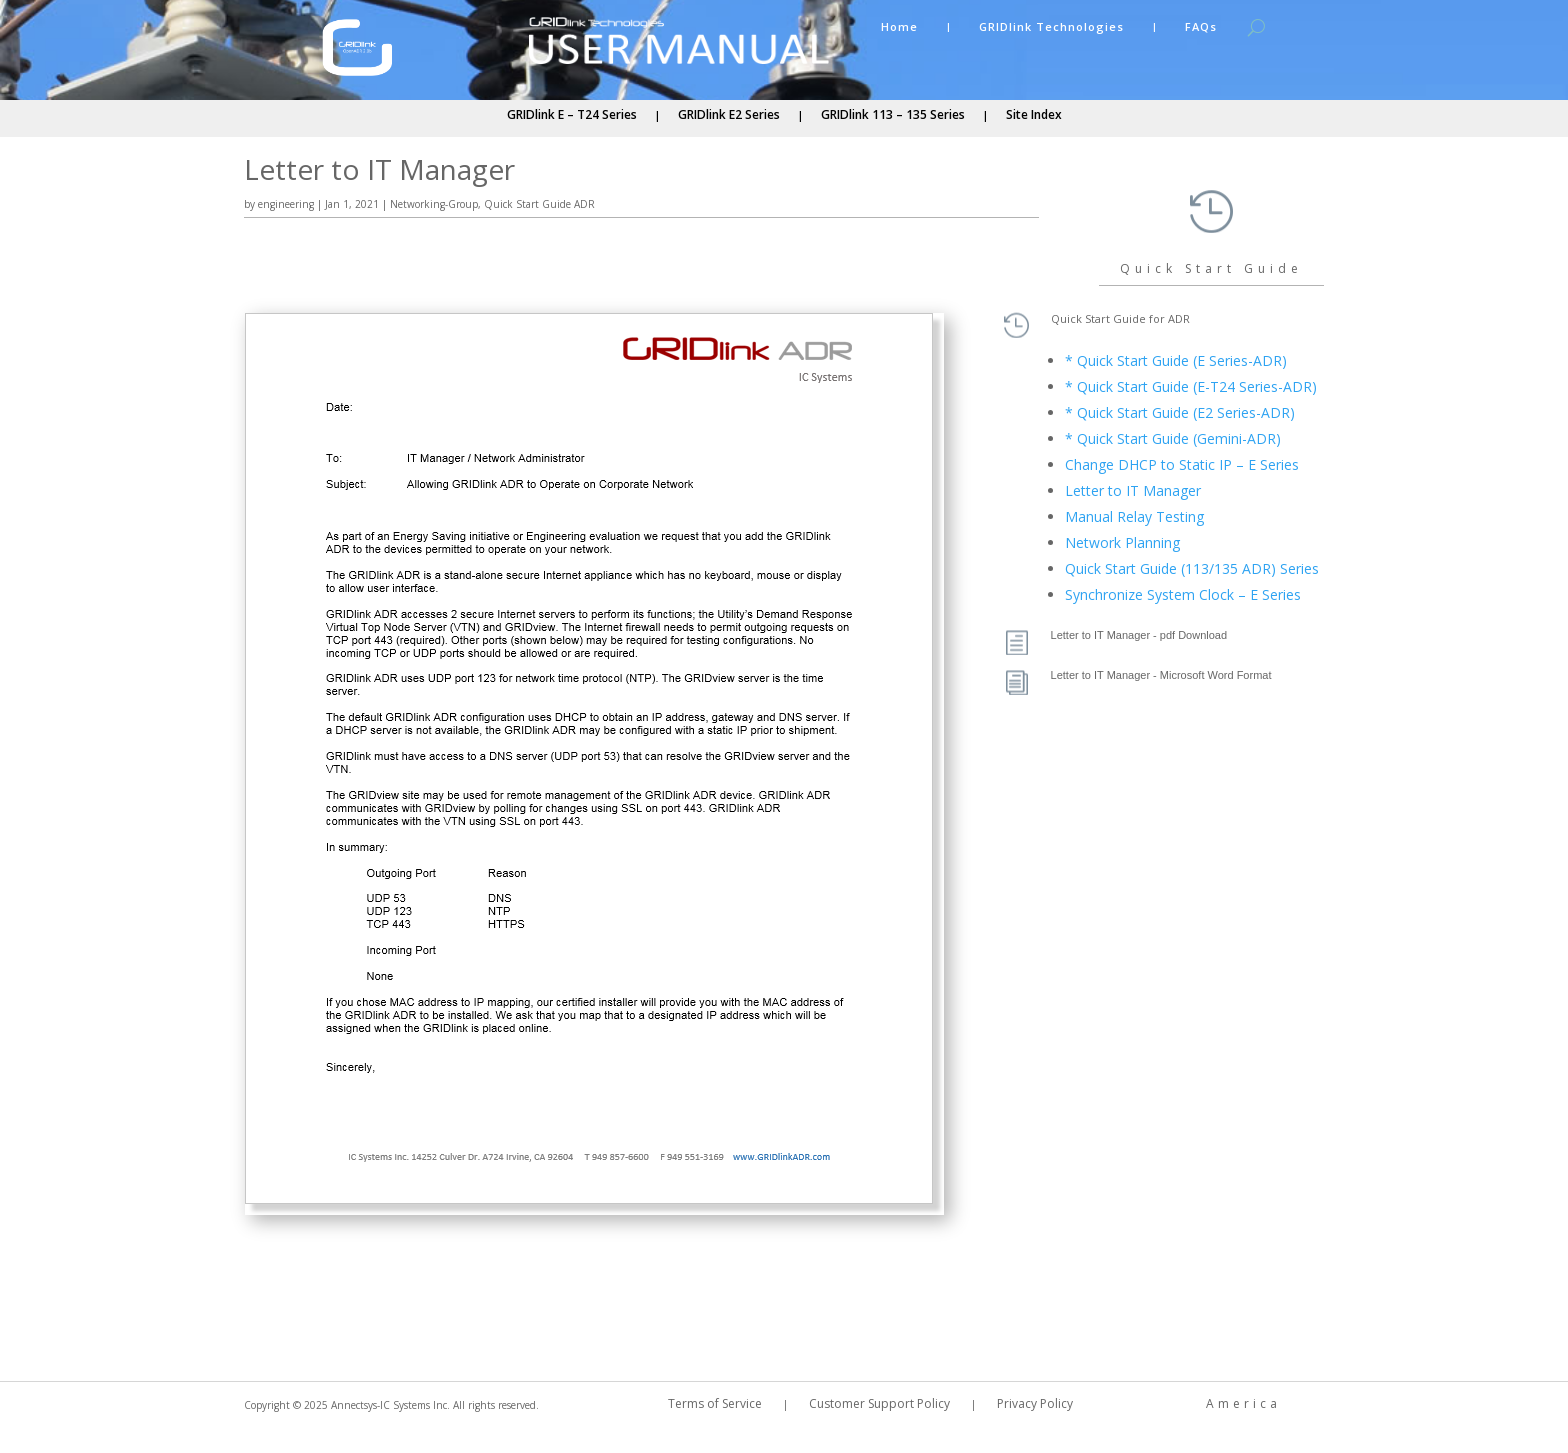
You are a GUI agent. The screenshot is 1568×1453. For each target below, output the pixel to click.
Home (899, 27)
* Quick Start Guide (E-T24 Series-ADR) (1191, 386)
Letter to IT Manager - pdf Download (1139, 635)
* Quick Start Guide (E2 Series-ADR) (1180, 412)
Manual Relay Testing (1134, 516)
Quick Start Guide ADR (539, 204)
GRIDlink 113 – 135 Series (893, 115)
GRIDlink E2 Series (729, 115)
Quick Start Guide (1211, 268)
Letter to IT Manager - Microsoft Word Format (1161, 675)
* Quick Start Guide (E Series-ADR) (1176, 360)
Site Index (1034, 115)
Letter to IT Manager (1133, 490)
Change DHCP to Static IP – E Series (1182, 464)
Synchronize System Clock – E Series (1183, 594)
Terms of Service (715, 1404)
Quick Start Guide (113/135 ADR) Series (1192, 568)
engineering (286, 204)
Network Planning (1122, 542)
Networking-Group (434, 204)
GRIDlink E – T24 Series (572, 115)
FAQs (1201, 27)
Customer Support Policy (879, 1404)
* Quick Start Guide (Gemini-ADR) (1173, 438)
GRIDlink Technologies (1051, 27)
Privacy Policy (1035, 1404)
